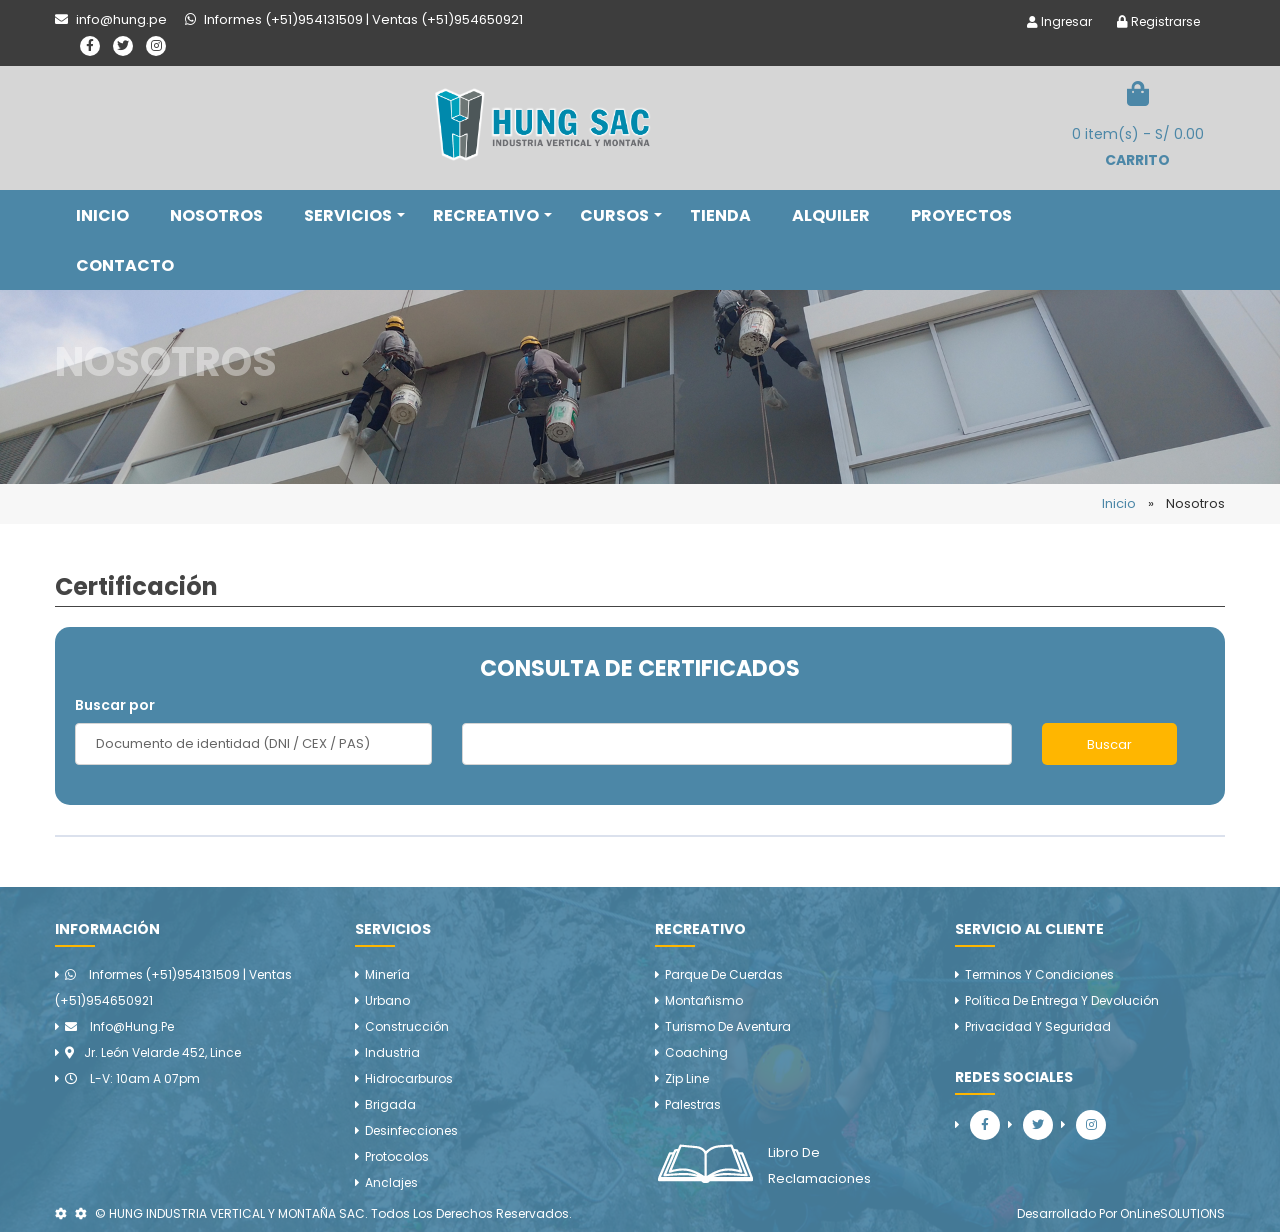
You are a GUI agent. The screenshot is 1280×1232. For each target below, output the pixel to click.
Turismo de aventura (728, 1026)
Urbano (387, 1000)
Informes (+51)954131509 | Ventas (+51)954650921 (173, 987)
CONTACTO (125, 265)
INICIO (102, 215)
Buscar (1109, 744)
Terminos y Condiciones (1039, 974)
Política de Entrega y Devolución (1062, 1000)
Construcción (407, 1026)
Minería (387, 974)
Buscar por (115, 705)
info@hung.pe (119, 1026)
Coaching (696, 1052)
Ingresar (1059, 21)
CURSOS (621, 215)
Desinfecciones (411, 1130)
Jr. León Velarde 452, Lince (153, 1052)
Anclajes (391, 1182)
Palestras (693, 1104)
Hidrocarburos (409, 1078)
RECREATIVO (492, 215)
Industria (392, 1052)
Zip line (687, 1078)
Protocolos (397, 1156)
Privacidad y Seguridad (1038, 1026)
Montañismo (704, 1000)
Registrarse (1158, 21)
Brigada (390, 1104)
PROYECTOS (961, 215)
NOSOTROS (216, 215)
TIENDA (720, 215)
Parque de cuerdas (724, 974)
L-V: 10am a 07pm (132, 1078)
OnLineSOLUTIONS (1172, 1213)
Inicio (1119, 503)
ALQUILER (831, 215)
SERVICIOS (354, 215)
